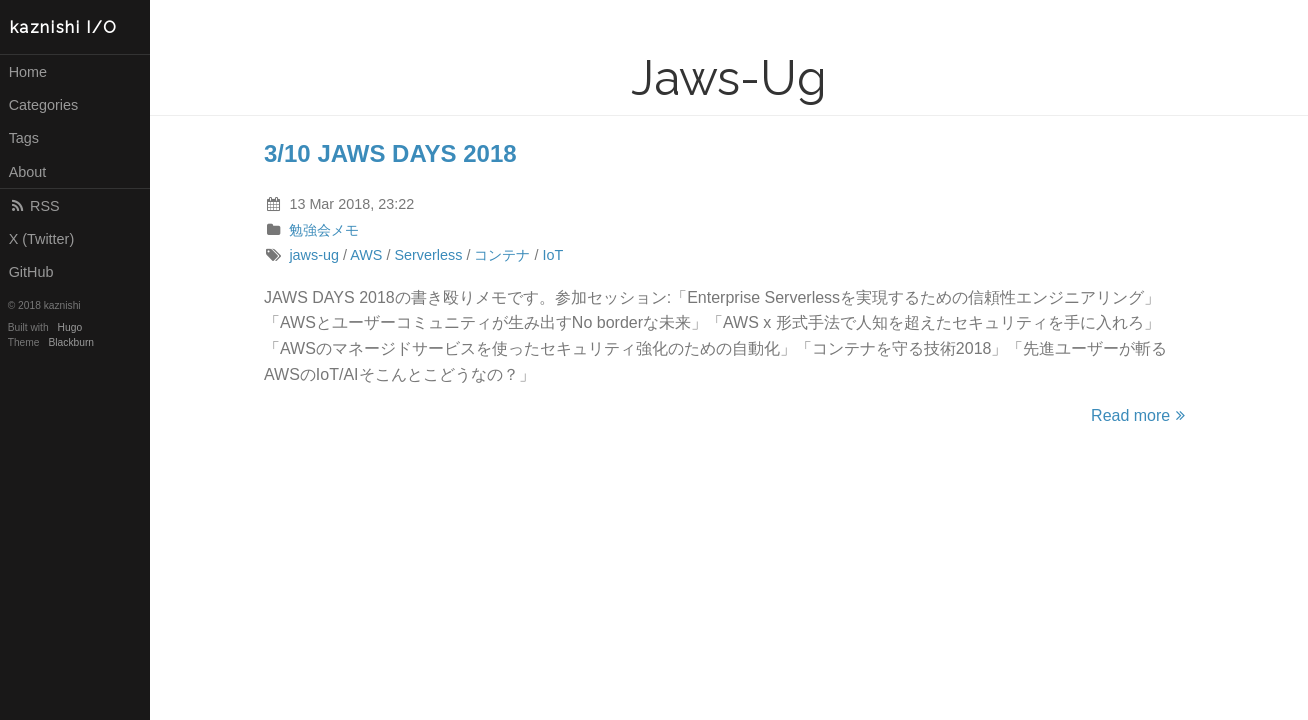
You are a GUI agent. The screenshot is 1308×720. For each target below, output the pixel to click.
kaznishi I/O (64, 27)
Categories (44, 105)
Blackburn (72, 342)
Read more (1141, 415)
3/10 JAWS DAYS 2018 (390, 153)
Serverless (428, 255)
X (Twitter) (42, 239)
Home (28, 72)
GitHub (31, 272)
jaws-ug (314, 255)
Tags (24, 138)
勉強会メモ (324, 230)
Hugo (70, 327)
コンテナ (502, 255)
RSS (34, 206)
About (28, 172)
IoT (552, 255)
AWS (366, 255)
